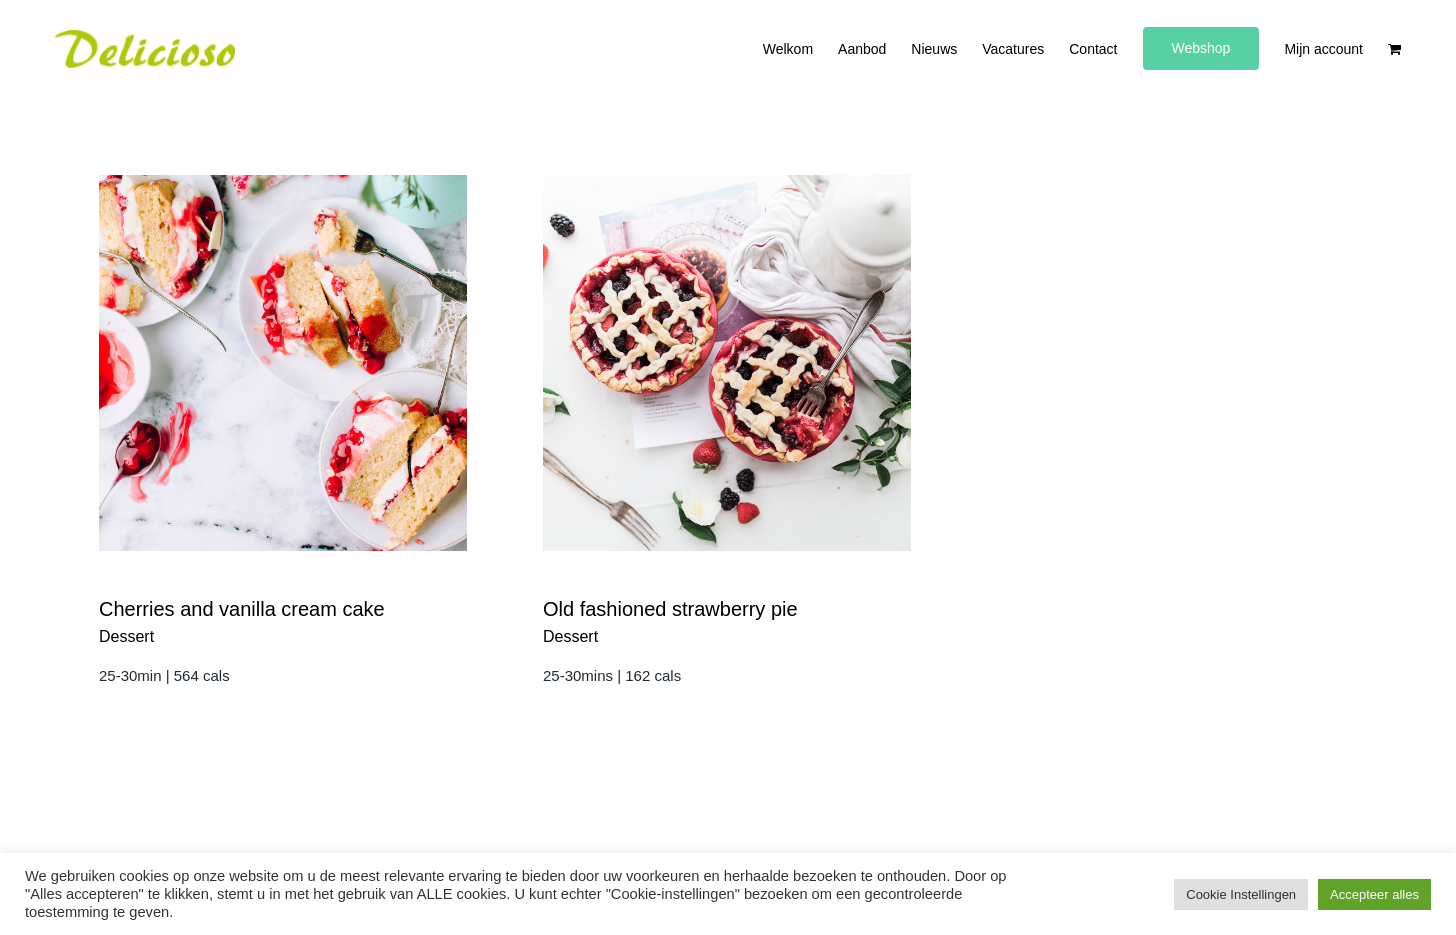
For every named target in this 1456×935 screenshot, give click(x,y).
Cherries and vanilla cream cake (242, 609)
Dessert (126, 636)
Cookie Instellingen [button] (1241, 894)
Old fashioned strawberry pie (670, 609)
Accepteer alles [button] (1374, 894)
